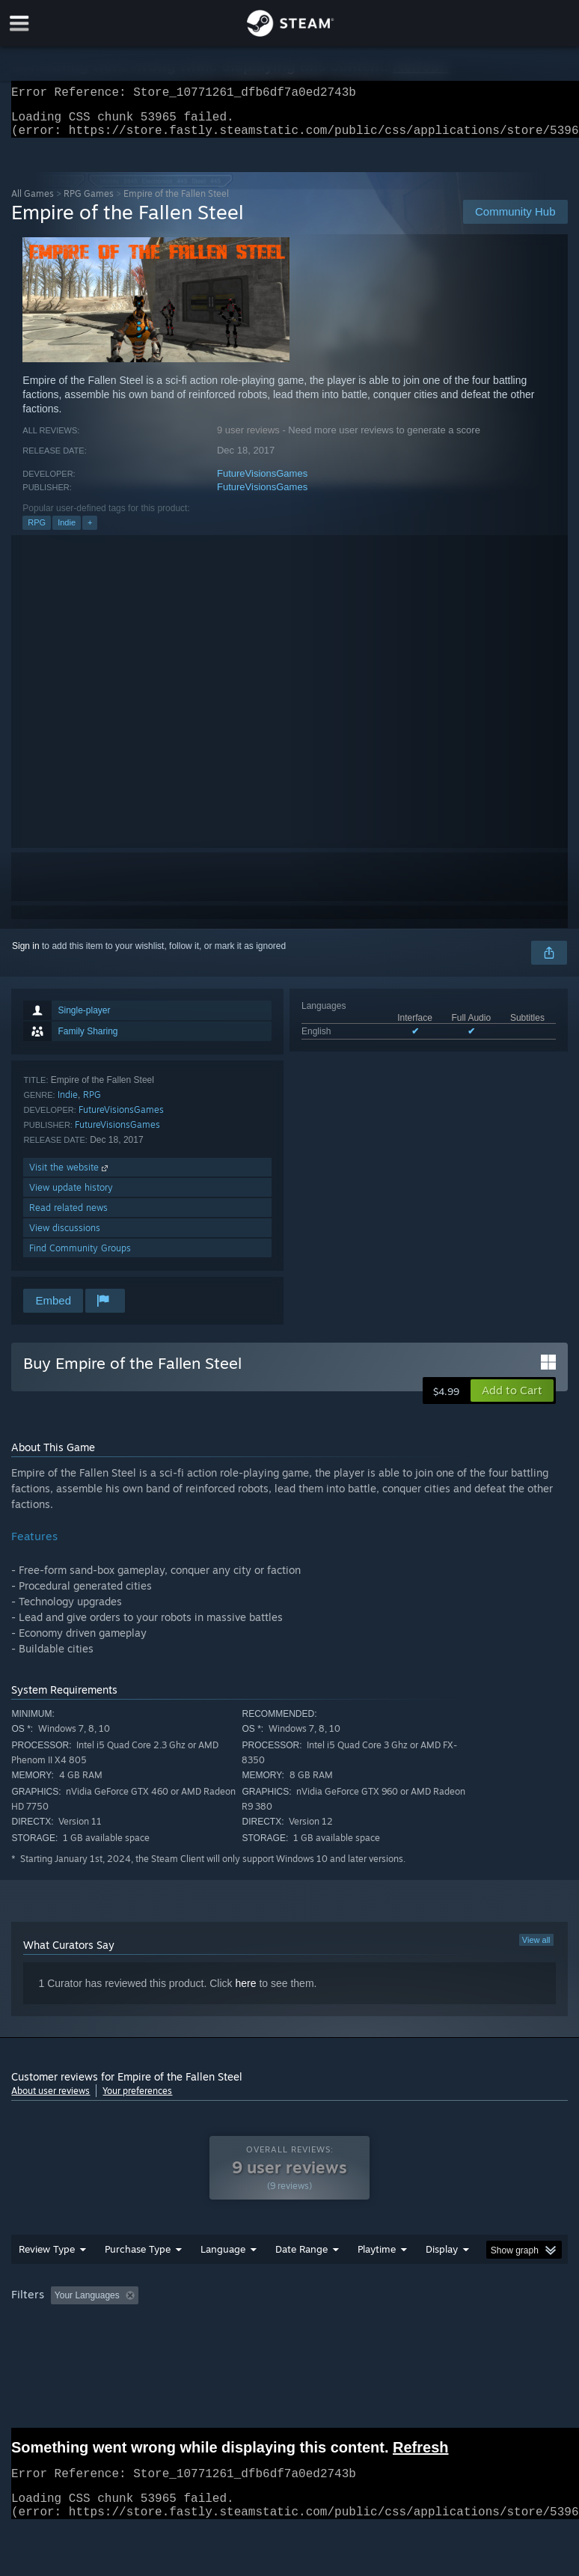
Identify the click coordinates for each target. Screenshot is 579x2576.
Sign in (26, 955)
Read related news (68, 1216)
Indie (67, 531)
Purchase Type (138, 2258)
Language (222, 2258)
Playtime (377, 2258)
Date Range (301, 2258)
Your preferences (137, 2099)
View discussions (64, 1236)
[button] (512, 1399)
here (245, 1992)
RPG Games (89, 202)
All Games (32, 202)
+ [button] (90, 531)
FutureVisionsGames (262, 482)
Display (442, 2258)
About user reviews (50, 2099)
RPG (37, 531)
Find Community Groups (80, 1257)
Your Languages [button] (87, 2304)
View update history (71, 1196)
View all (536, 1948)
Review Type (47, 2258)
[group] (289, 2305)
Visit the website (70, 1176)
